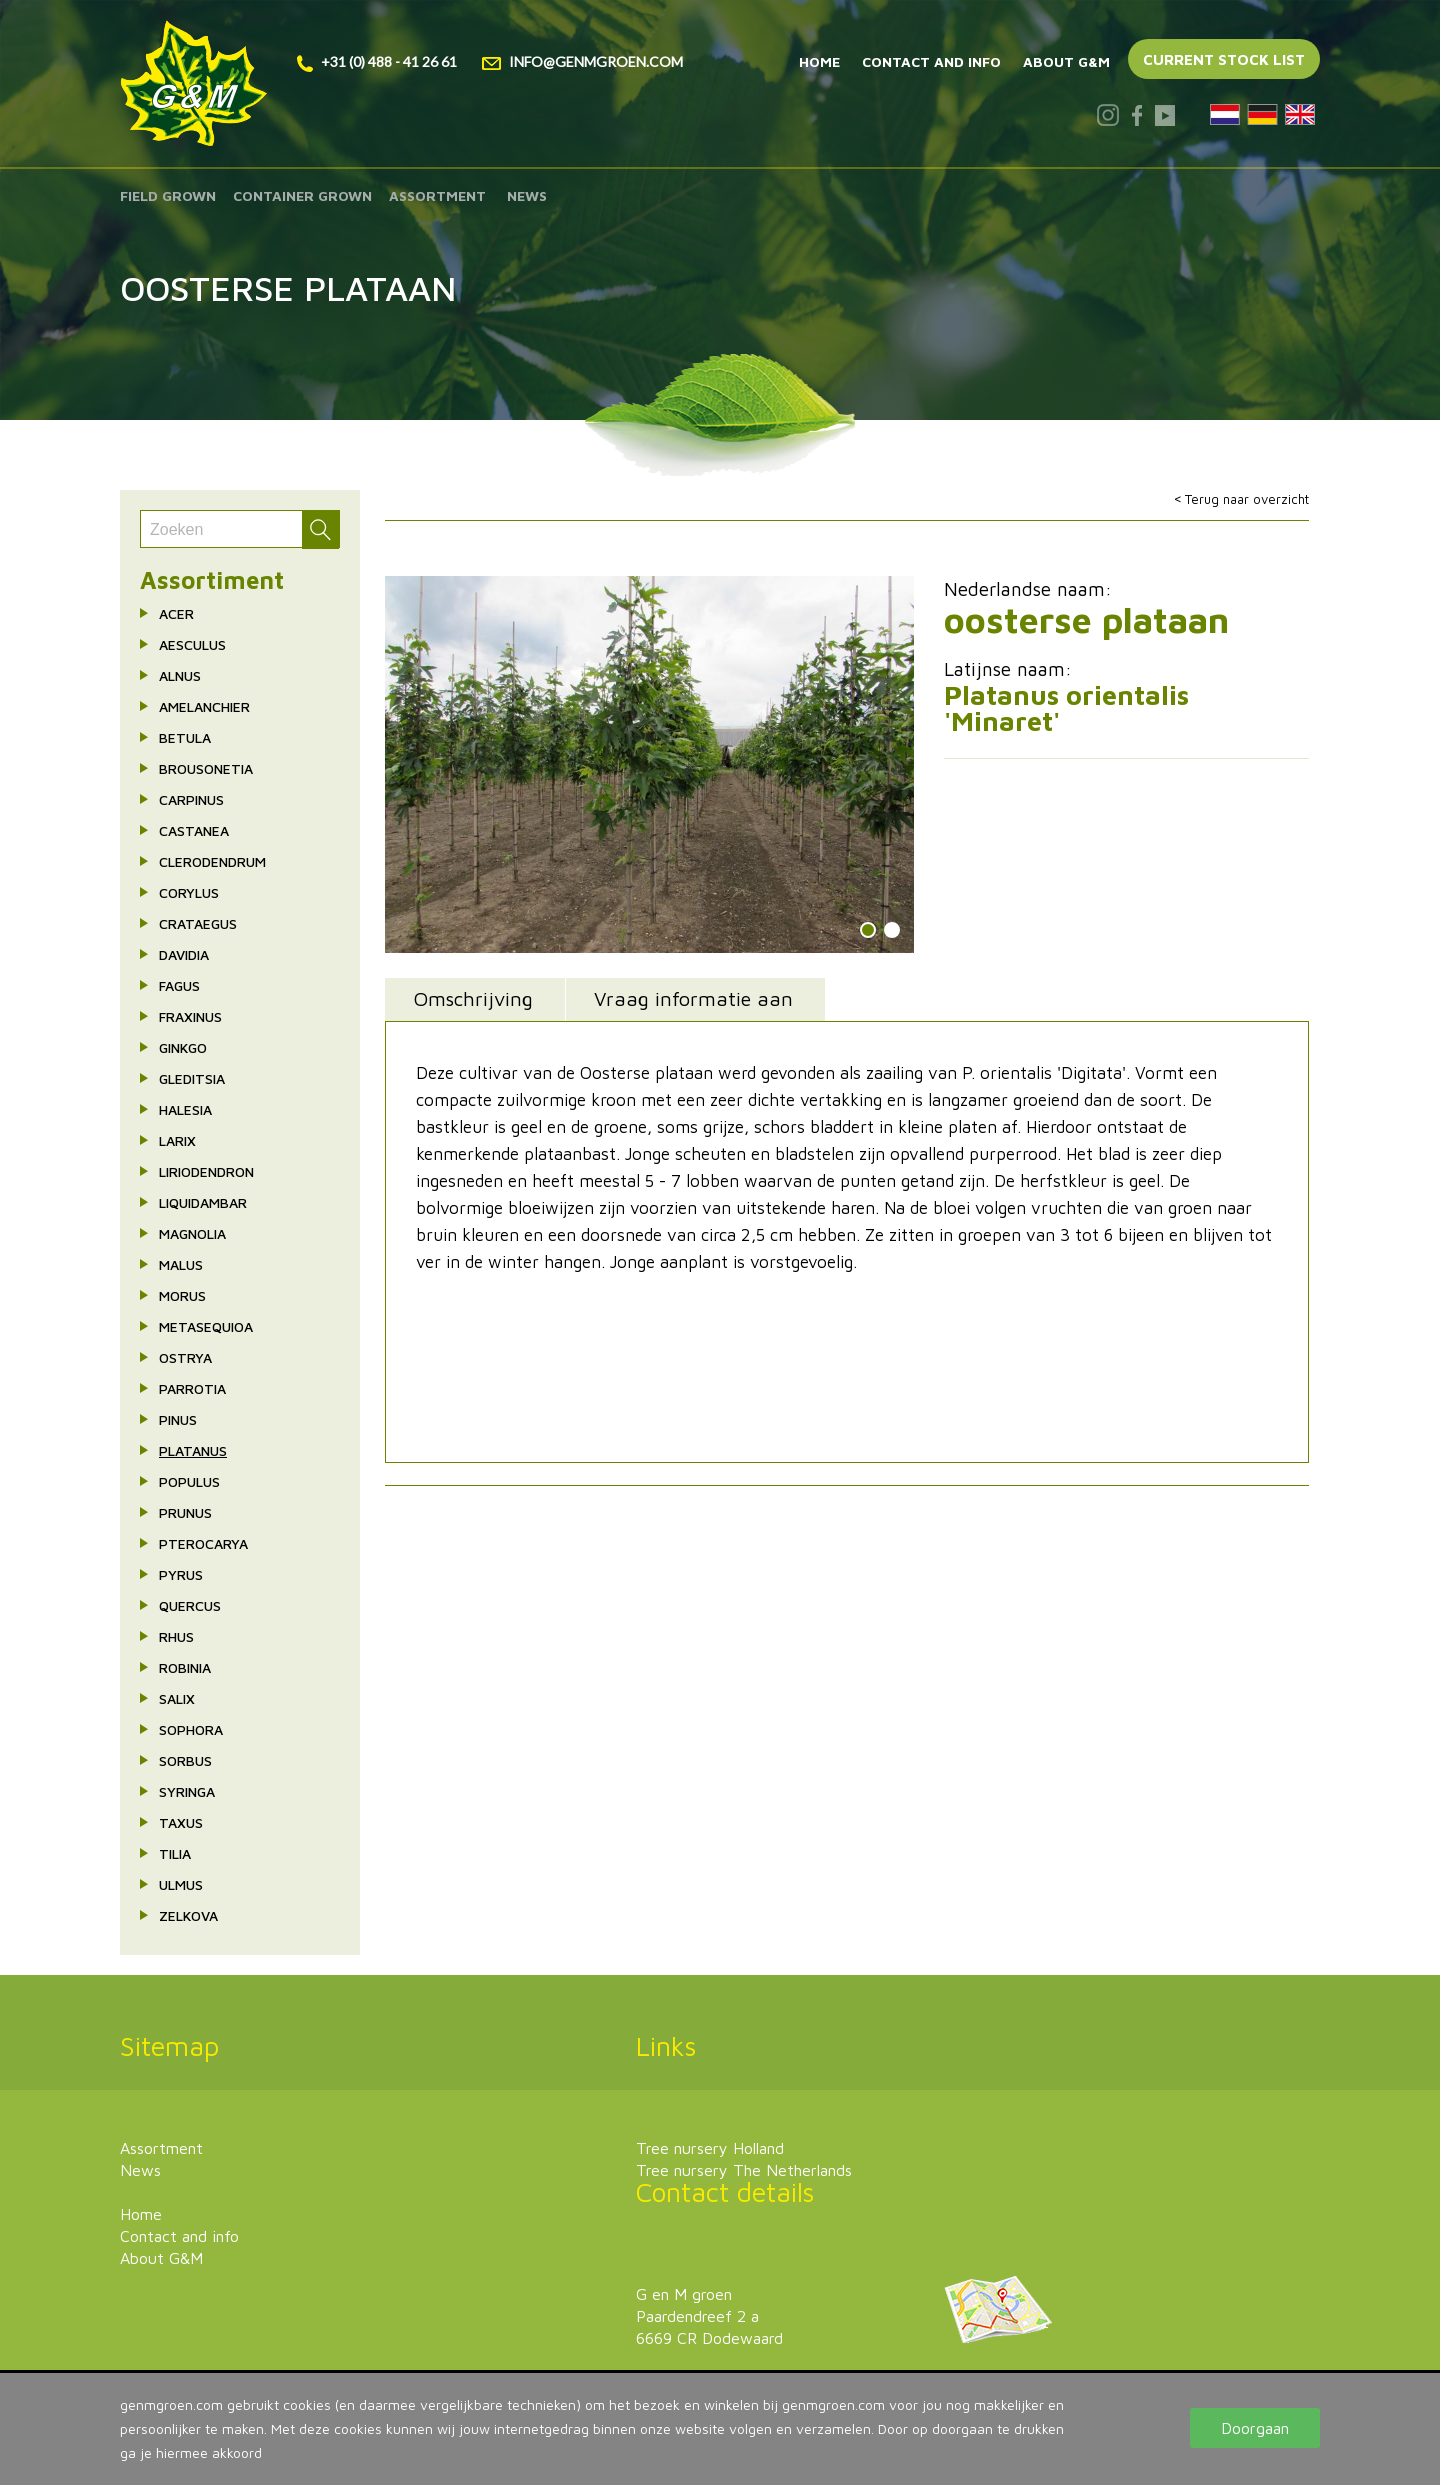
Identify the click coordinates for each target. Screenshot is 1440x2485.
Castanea (194, 830)
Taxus (181, 1822)
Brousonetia (206, 768)
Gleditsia (192, 1078)
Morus (182, 1295)
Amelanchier (204, 706)
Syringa (187, 1791)
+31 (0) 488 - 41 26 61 (377, 61)
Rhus (176, 1636)
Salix (177, 1698)
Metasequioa (206, 1326)
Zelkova (188, 1915)
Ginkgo (183, 1047)
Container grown (302, 195)
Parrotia (192, 1388)
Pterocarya (203, 1543)
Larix (177, 1140)
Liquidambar (203, 1202)
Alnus (180, 675)
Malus (181, 1264)
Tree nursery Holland (710, 2148)
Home (819, 61)
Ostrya (185, 1357)
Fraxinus (190, 1016)
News (527, 195)
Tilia (175, 1853)
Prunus (185, 1512)
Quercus (190, 1605)
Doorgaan (1255, 2428)
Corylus (189, 892)
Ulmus (181, 1884)
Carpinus (191, 799)
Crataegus (198, 923)
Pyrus (181, 1574)
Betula (185, 737)
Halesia (185, 1109)
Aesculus (192, 644)
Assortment (437, 195)
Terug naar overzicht (1247, 499)
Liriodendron (206, 1171)
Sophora (191, 1729)
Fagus (179, 985)
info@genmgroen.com (582, 61)
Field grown (168, 195)
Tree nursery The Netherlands (744, 2170)
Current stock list (1224, 59)
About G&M (1066, 61)
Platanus (193, 1450)
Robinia (185, 1667)
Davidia (184, 954)
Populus (189, 1481)
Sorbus (185, 1760)
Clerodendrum (212, 861)
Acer (176, 613)
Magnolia (192, 1233)
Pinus (178, 1419)
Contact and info (931, 61)
